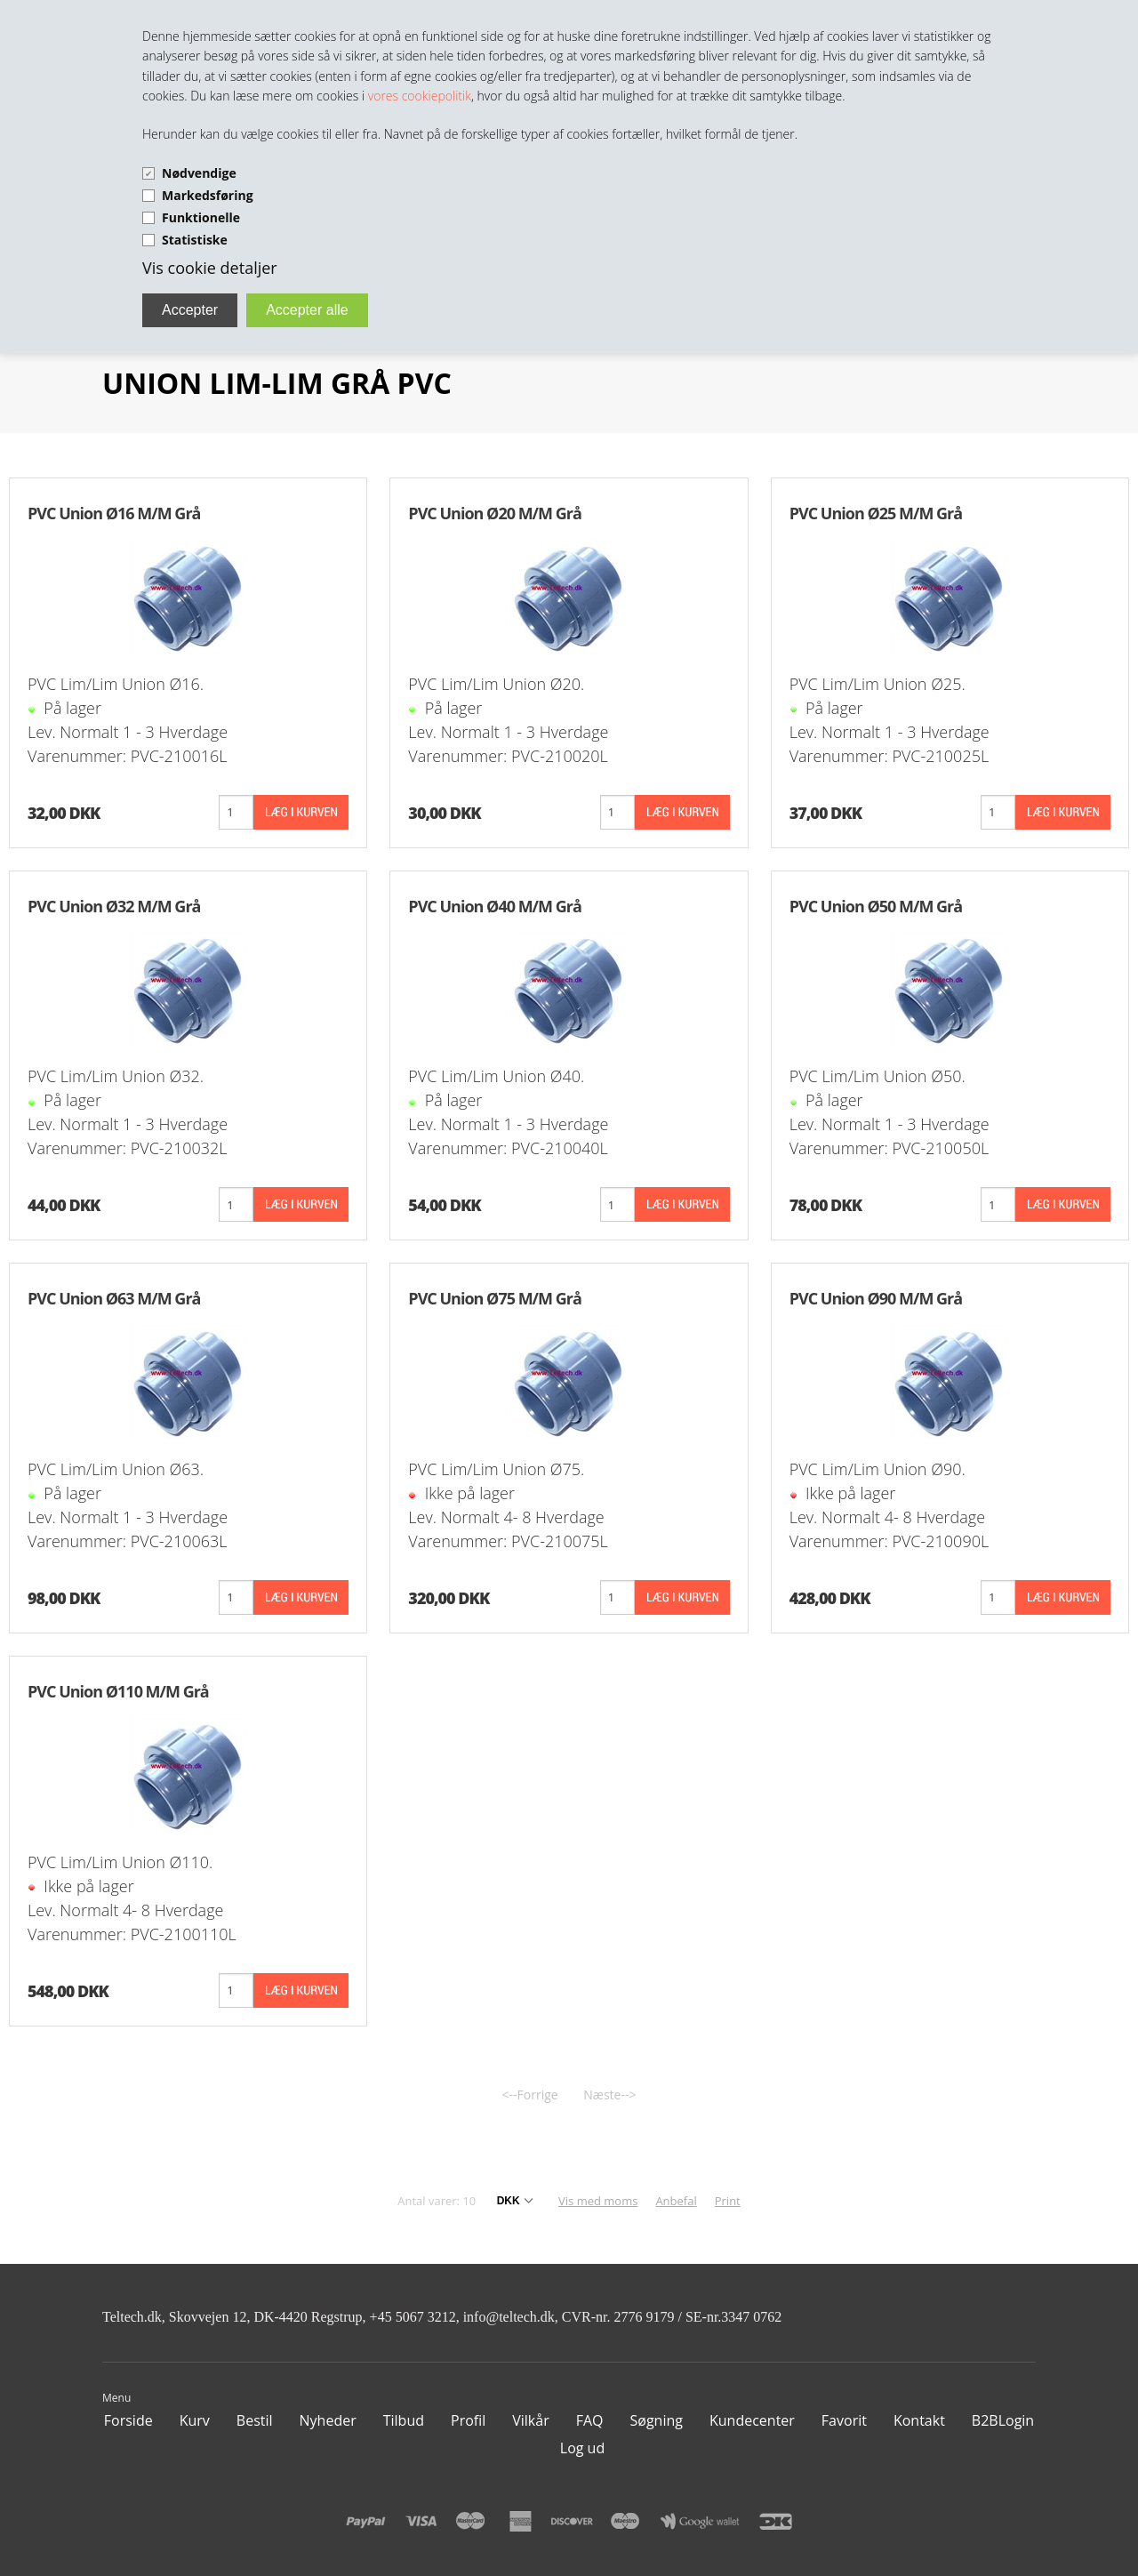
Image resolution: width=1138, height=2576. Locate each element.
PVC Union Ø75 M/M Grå (494, 1298)
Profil (468, 2420)
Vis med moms (597, 2201)
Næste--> (609, 2094)
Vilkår (530, 2420)
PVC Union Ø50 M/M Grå (875, 906)
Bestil (254, 2420)
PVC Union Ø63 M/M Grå (114, 1298)
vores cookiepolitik (419, 95)
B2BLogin (1003, 2420)
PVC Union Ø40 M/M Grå (494, 906)
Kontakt (919, 2420)
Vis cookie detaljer (209, 267)
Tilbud (403, 2420)
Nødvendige (199, 173)
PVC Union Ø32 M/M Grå (114, 906)
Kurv (195, 2420)
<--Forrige (530, 2094)
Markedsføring (207, 195)
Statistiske (195, 239)
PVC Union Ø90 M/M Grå (875, 1298)
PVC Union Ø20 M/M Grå (494, 513)
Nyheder (328, 2420)
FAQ (590, 2420)
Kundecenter (752, 2420)
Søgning (656, 2420)
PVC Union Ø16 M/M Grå (114, 513)
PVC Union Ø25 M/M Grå (875, 513)
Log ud (582, 2448)
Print (728, 2201)
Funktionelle (201, 217)
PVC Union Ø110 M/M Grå (118, 1691)
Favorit (844, 2420)
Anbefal (675, 2201)
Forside (128, 2420)
